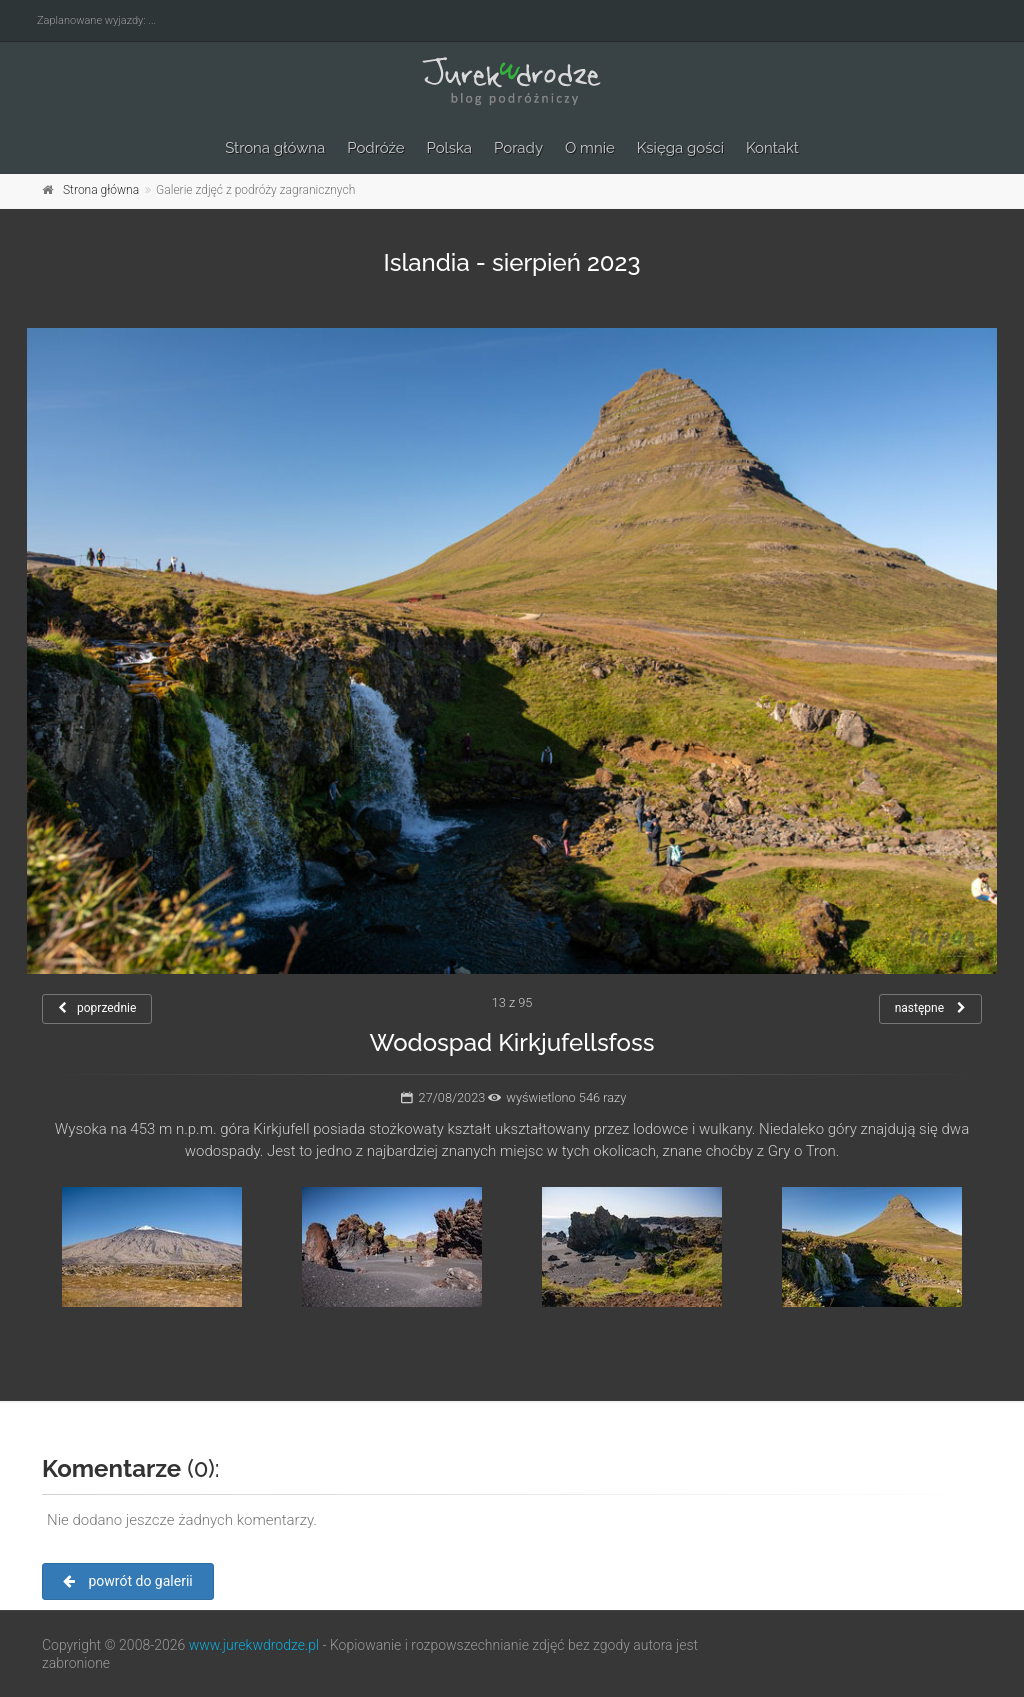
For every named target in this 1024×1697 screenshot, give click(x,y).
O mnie (590, 148)
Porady (518, 148)
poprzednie (97, 1008)
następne (930, 1008)
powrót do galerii (128, 1581)
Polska (450, 148)
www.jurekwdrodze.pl (254, 1645)
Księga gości (680, 148)
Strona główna (275, 148)
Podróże (375, 148)
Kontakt (772, 148)
